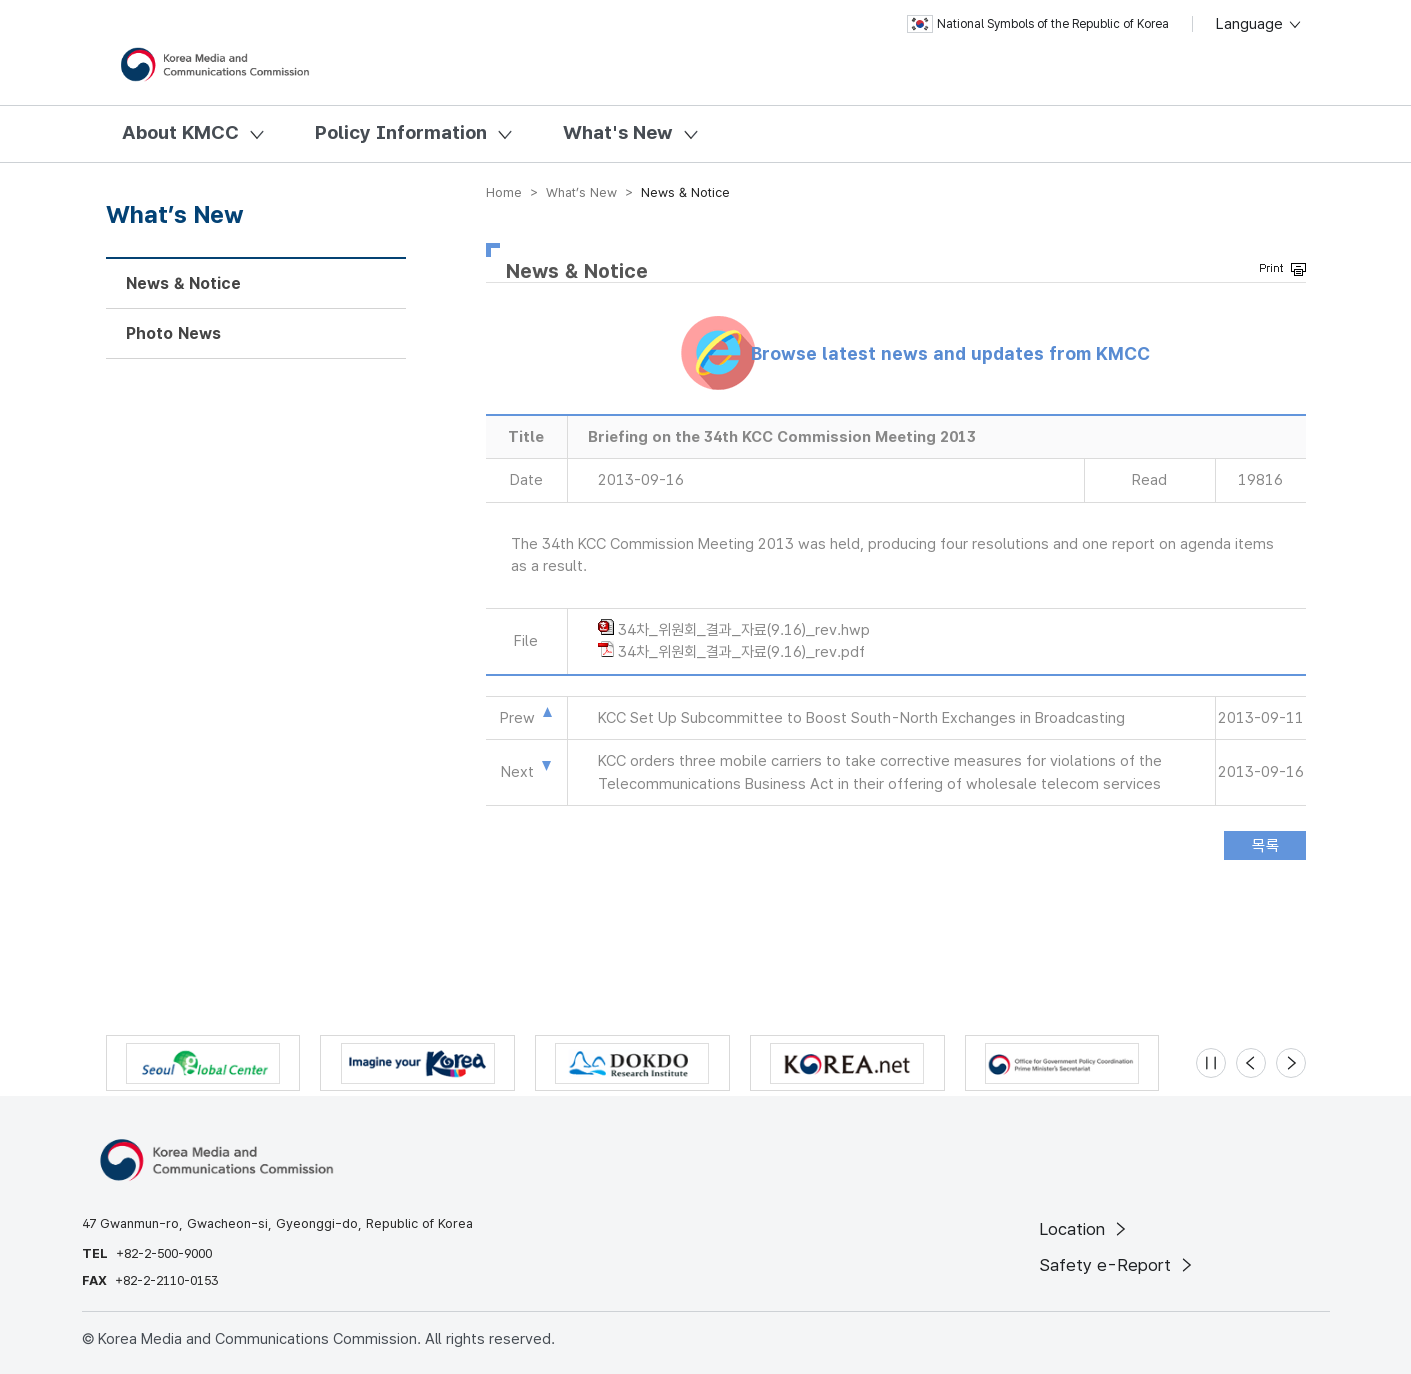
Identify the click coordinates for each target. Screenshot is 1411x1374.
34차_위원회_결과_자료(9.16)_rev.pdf (741, 652)
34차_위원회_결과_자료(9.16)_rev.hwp (744, 630)
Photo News (173, 333)
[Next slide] (1291, 1063)
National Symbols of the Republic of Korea (1038, 24)
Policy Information (401, 132)
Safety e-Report (1117, 1265)
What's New (618, 132)
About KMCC (180, 132)
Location (1084, 1229)
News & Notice (183, 283)
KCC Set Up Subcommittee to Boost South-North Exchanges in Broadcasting (861, 718)
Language (1259, 24)
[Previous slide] (1251, 1063)
